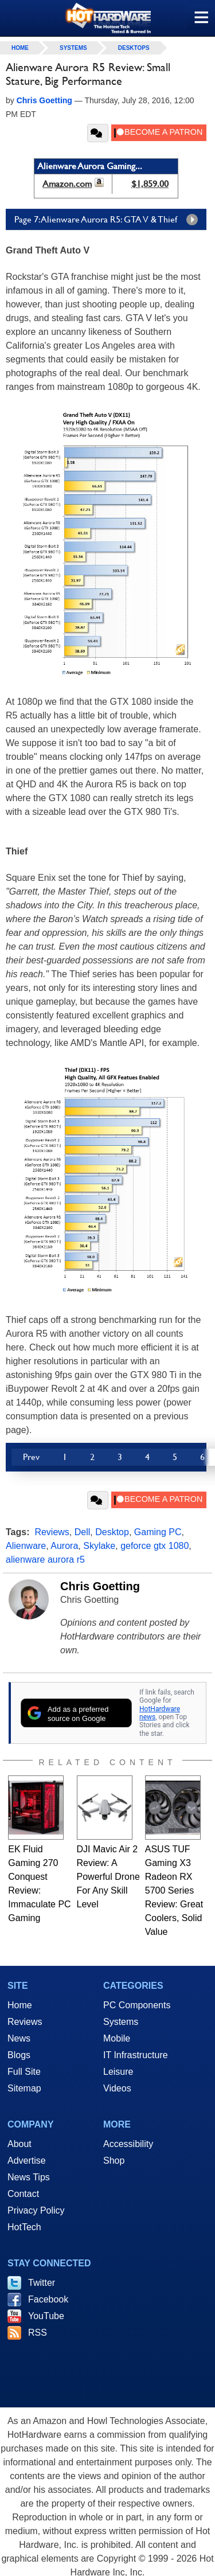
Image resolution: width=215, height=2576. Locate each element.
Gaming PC (158, 1532)
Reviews (51, 1532)
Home (19, 2005)
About (19, 2144)
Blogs (18, 2055)
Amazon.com (67, 183)
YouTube (46, 2316)
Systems (73, 48)
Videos (117, 2088)
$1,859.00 (150, 183)
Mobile (116, 2038)
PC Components (136, 2005)
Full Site (24, 2072)
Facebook (48, 2299)
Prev (31, 1456)
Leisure (118, 2072)
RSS (37, 2332)
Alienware (26, 1546)
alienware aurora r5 (45, 1559)
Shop (113, 2160)
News (18, 2038)
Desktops (134, 48)
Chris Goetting (100, 1586)
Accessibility (128, 2144)
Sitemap (24, 2088)
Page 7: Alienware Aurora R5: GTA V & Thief (109, 219)
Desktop (112, 1532)
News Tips (28, 2177)
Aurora (64, 1546)
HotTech (24, 2227)
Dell (83, 1532)
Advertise (26, 2160)
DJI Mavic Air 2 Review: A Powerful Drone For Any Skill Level (108, 1876)
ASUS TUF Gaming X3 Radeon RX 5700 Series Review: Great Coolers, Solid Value (174, 1890)
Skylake (99, 1546)
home (20, 48)
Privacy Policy (36, 2210)
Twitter (41, 2283)
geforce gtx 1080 (154, 1546)
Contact (23, 2194)
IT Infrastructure (135, 2055)
